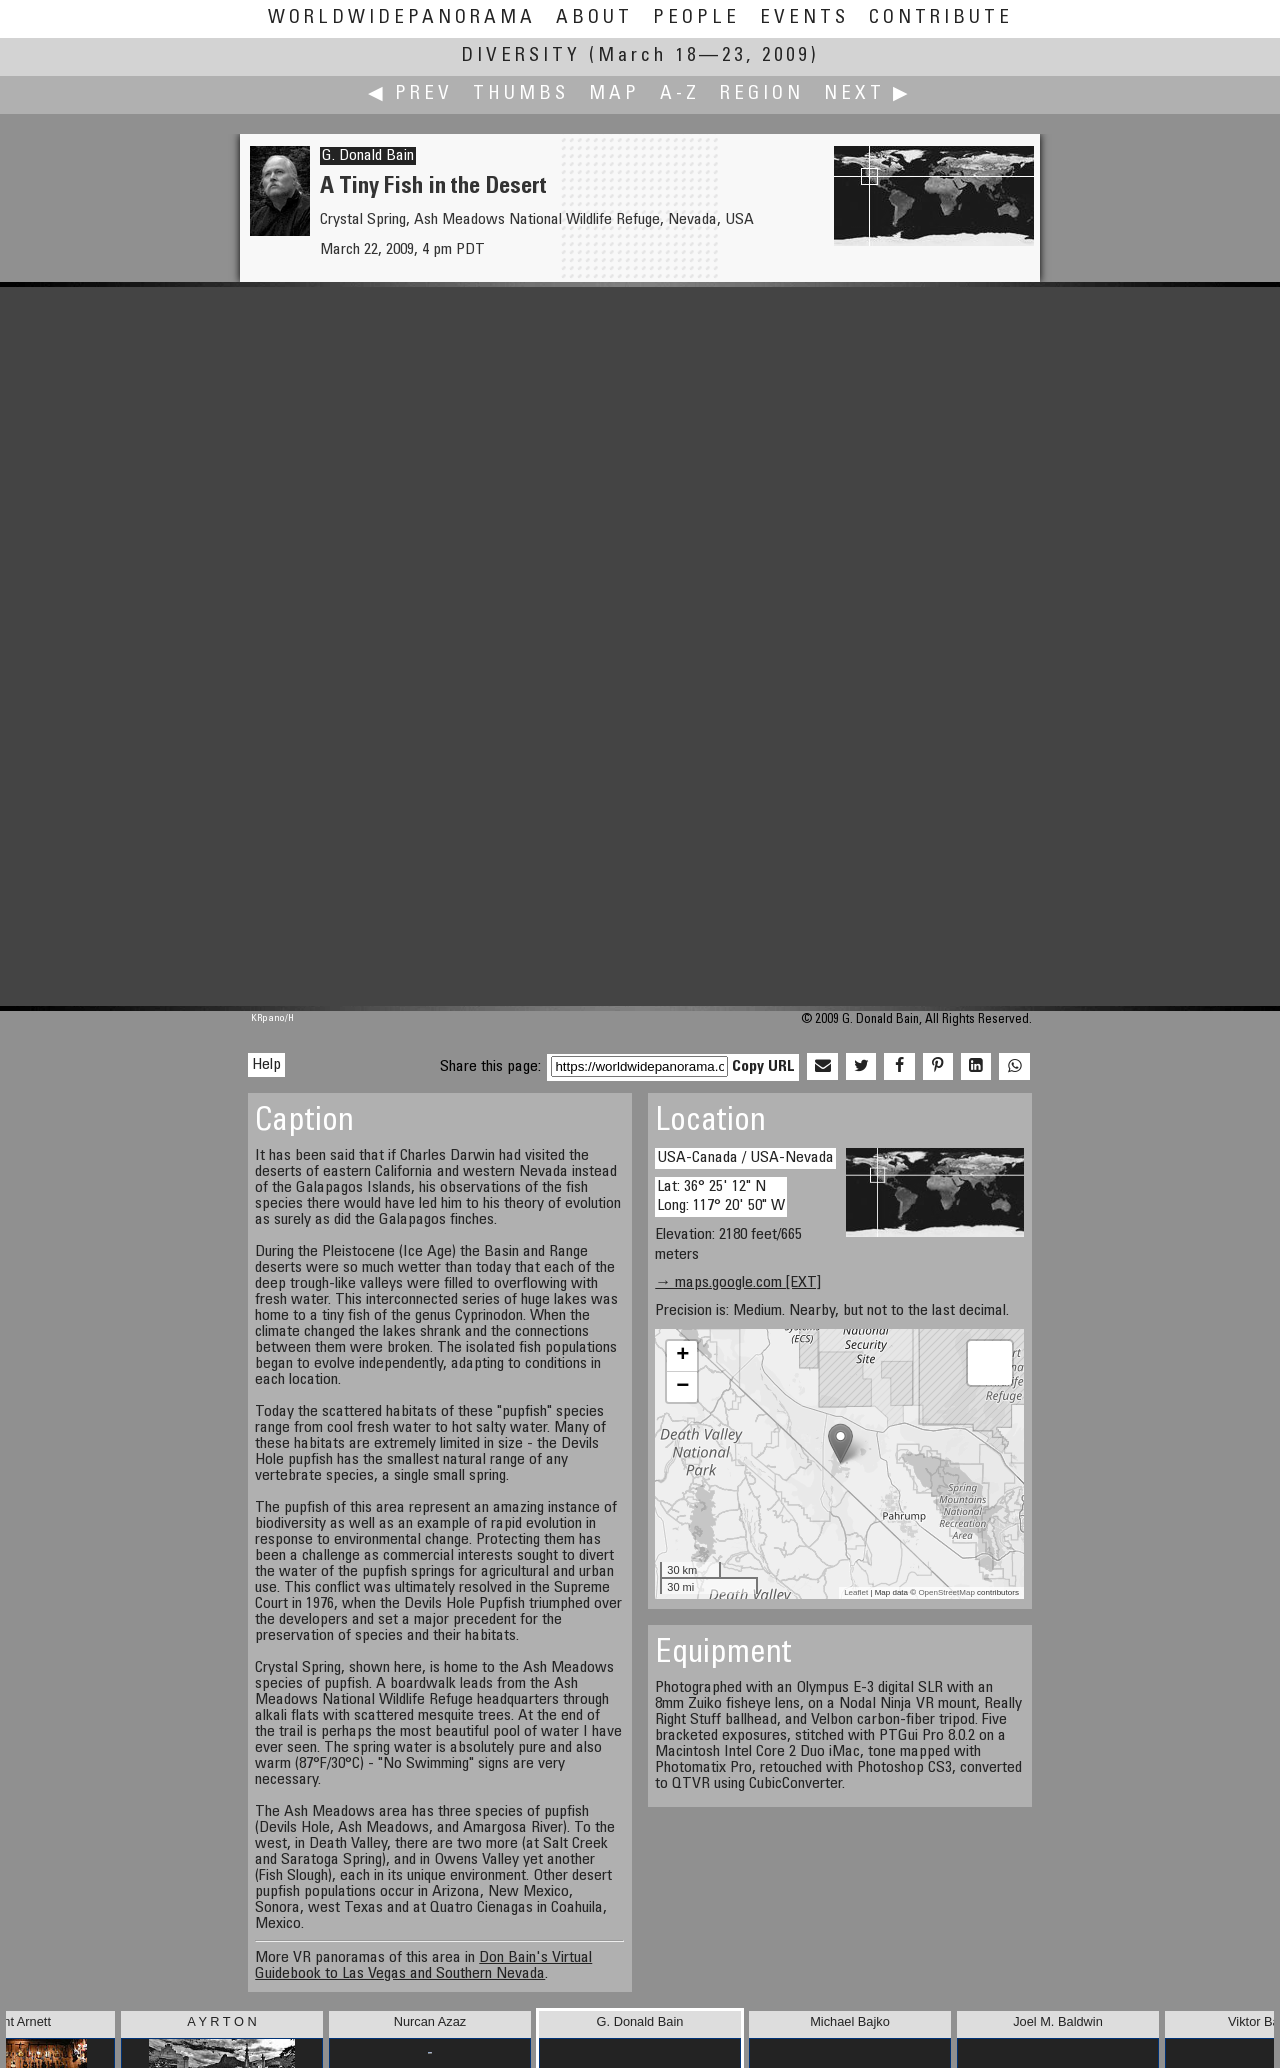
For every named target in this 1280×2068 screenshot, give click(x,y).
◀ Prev (410, 94)
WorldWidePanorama (402, 18)
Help (266, 1065)
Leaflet (856, 1592)
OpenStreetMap (946, 1592)
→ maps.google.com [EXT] (738, 1283)
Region (762, 94)
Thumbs (521, 94)
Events (804, 18)
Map (614, 94)
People (696, 18)
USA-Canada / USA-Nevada (745, 1158)
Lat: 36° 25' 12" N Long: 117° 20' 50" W (721, 1196)
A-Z (680, 94)
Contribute (941, 18)
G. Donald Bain (368, 156)
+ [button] (682, 1356)
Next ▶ (868, 94)
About (594, 18)
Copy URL (763, 1067)
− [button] (682, 1387)
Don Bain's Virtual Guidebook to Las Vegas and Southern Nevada (423, 1966)
